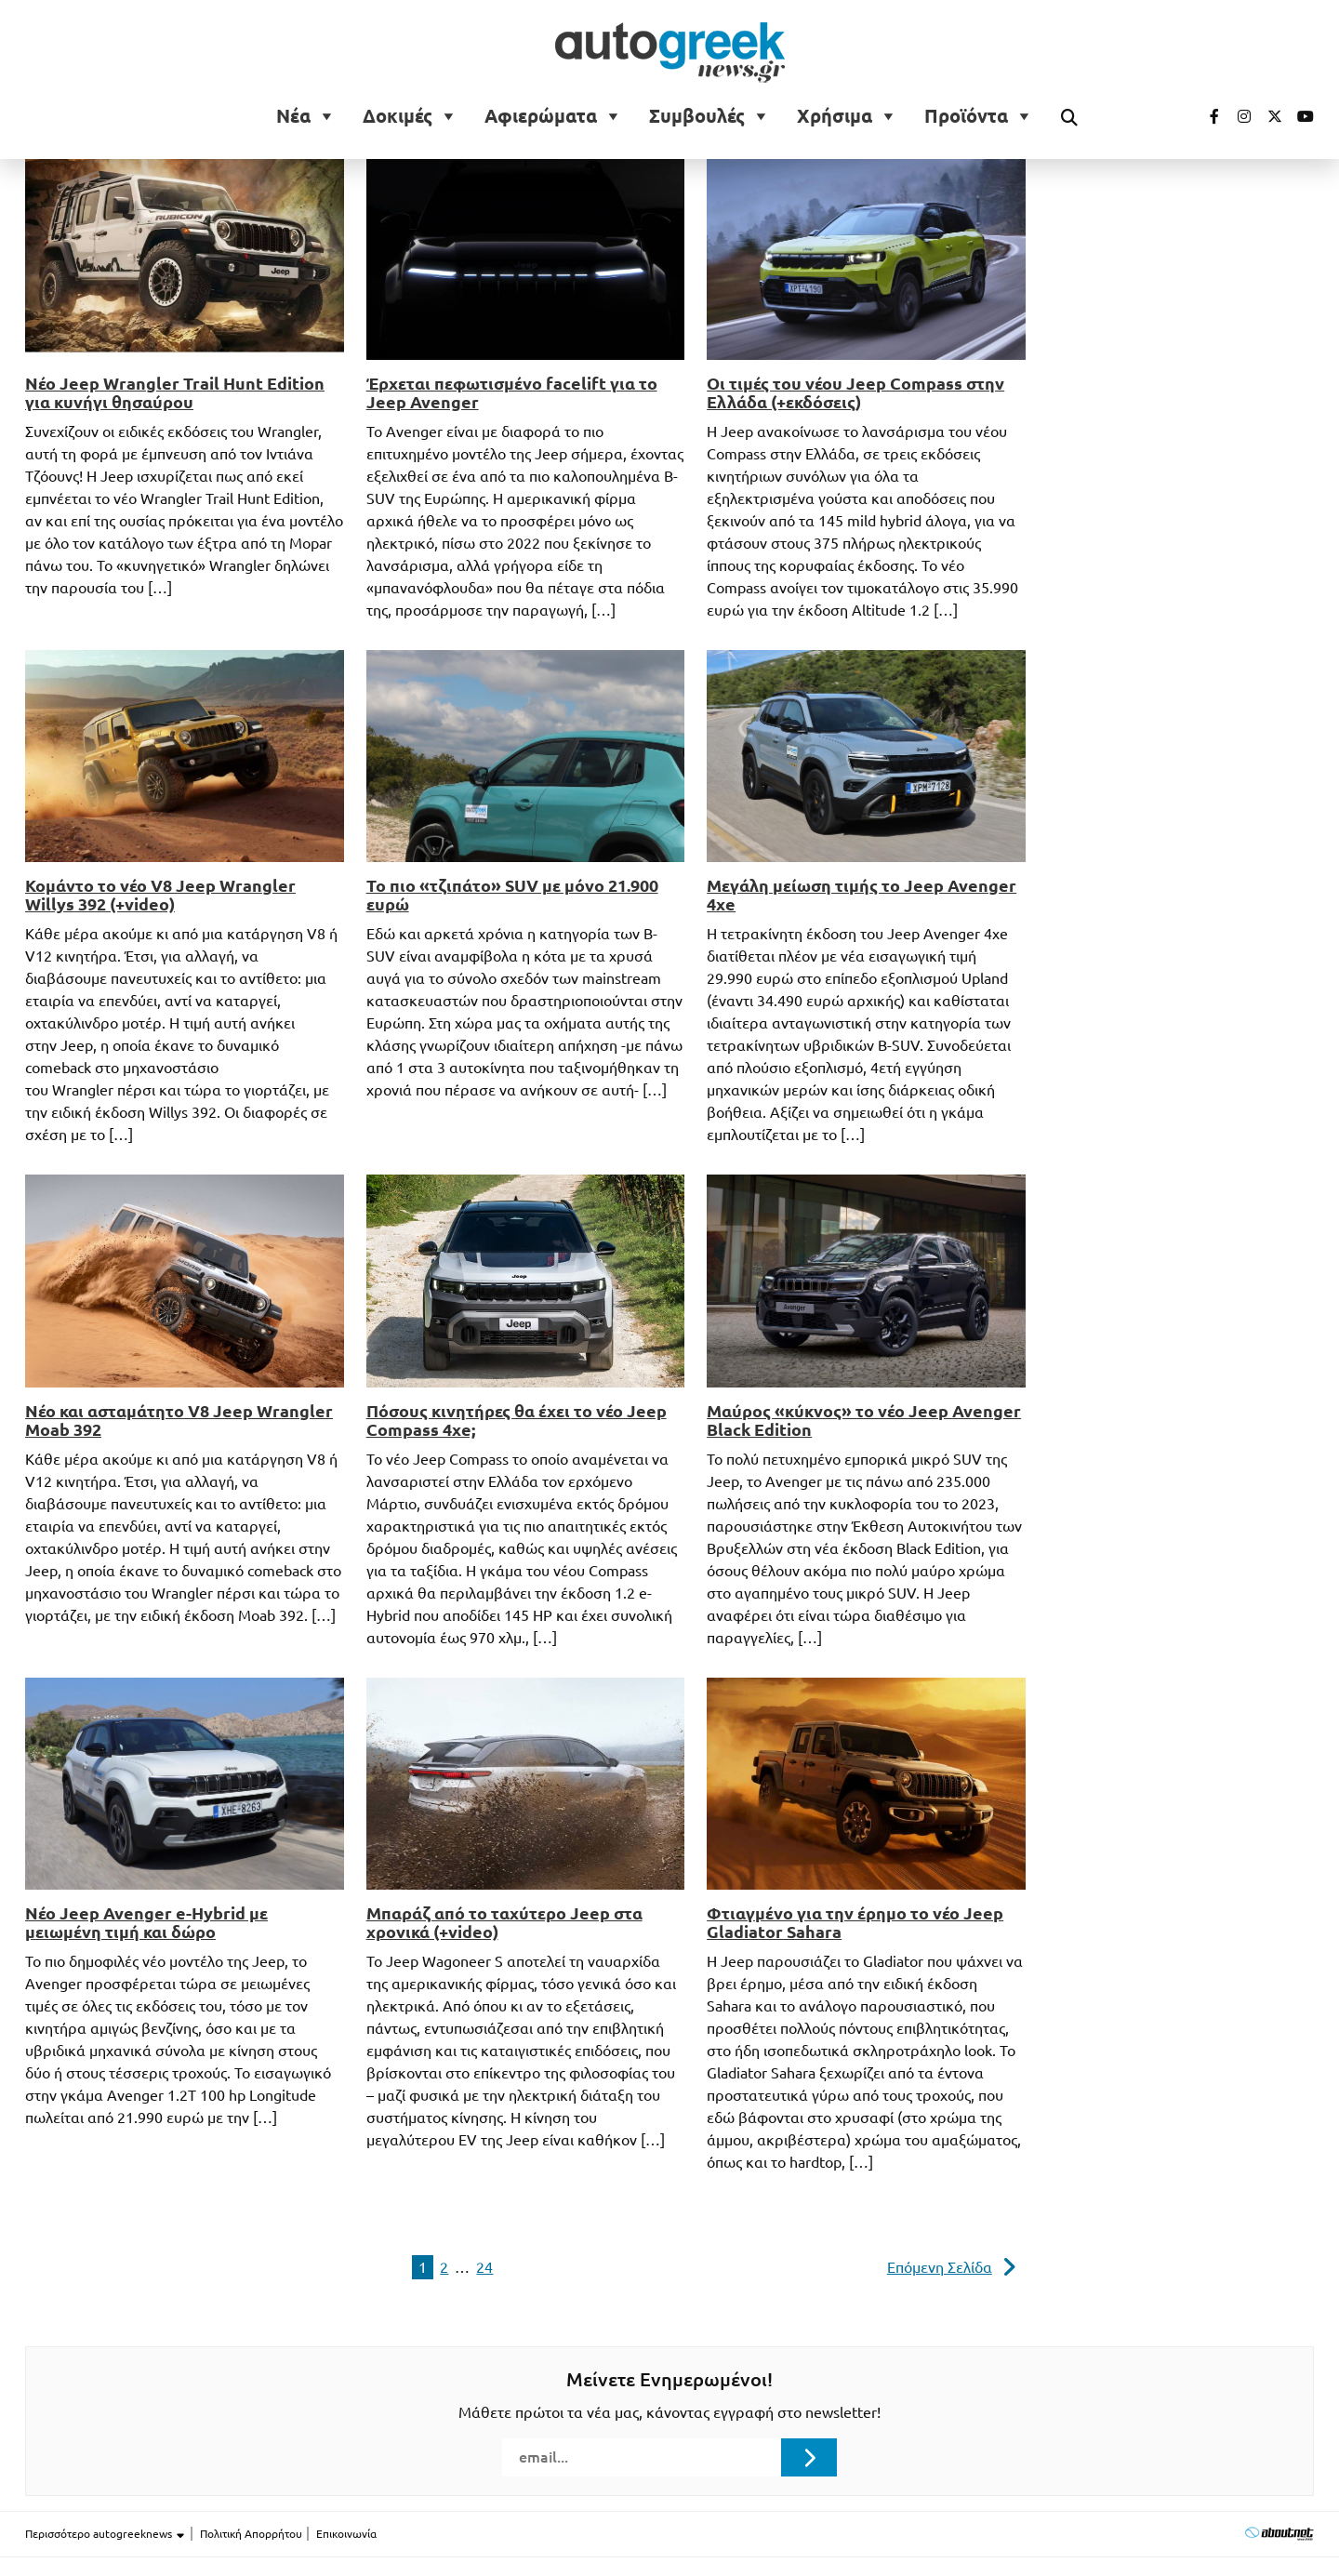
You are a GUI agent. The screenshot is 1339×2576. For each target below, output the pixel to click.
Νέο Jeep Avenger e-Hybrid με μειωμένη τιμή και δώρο (146, 1922)
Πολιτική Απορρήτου (251, 2534)
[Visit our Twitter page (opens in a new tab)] (1268, 116)
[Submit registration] (809, 2457)
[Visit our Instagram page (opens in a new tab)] (1237, 116)
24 (484, 2267)
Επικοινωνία (346, 2534)
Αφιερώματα (540, 116)
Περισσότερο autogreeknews (105, 2534)
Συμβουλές (697, 116)
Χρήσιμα (834, 116)
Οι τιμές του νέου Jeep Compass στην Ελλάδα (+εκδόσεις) (855, 392)
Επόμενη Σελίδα (939, 2267)
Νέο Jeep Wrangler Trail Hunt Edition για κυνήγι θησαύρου (175, 392)
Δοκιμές (397, 116)
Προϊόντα (966, 116)
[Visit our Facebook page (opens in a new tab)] (1205, 116)
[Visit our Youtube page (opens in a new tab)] (1300, 116)
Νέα (293, 116)
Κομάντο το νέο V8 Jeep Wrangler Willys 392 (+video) (160, 894)
